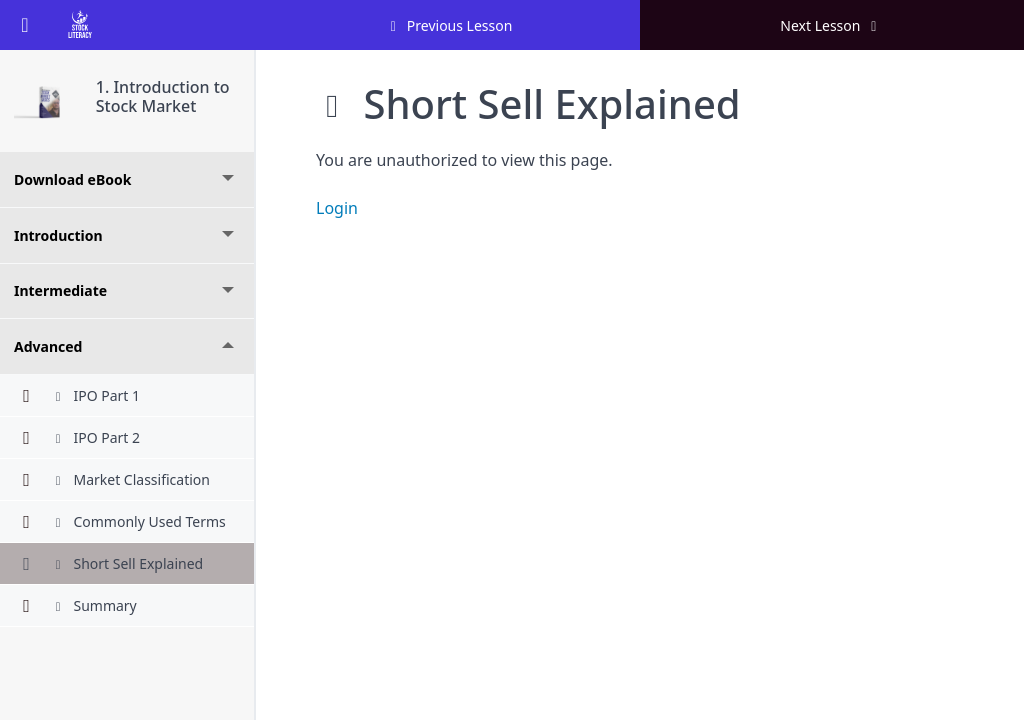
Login (337, 208)
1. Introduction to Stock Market (163, 96)
